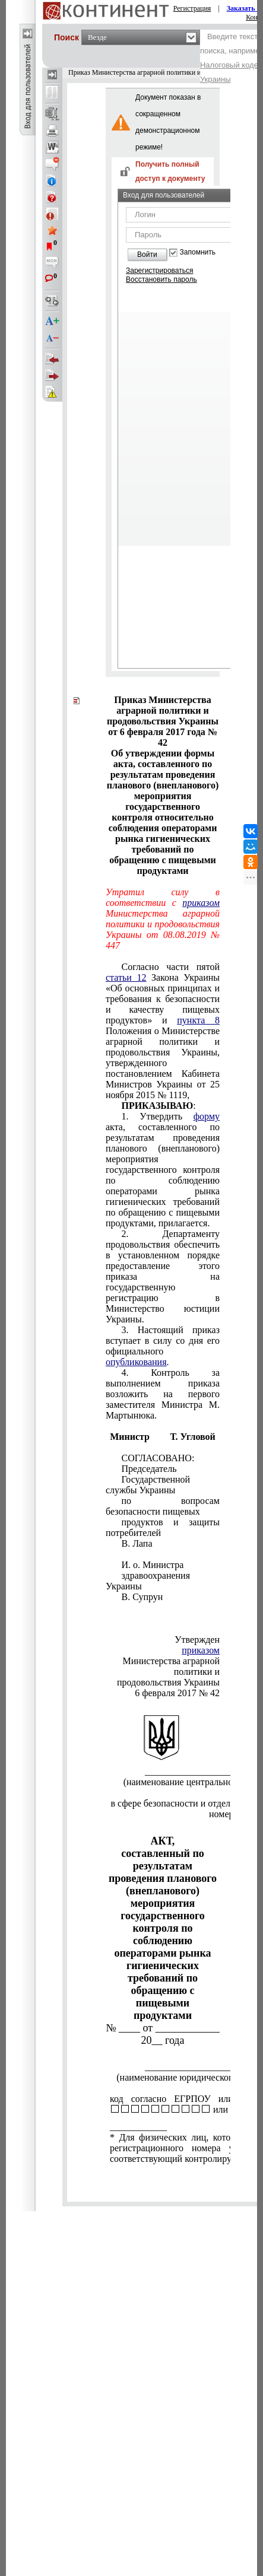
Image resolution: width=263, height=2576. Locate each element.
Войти (147, 254)
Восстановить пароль (161, 279)
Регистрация (192, 8)
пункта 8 (198, 1020)
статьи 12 (126, 977)
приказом (201, 903)
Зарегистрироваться (159, 270)
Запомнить (198, 252)
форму (207, 1116)
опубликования (136, 1362)
